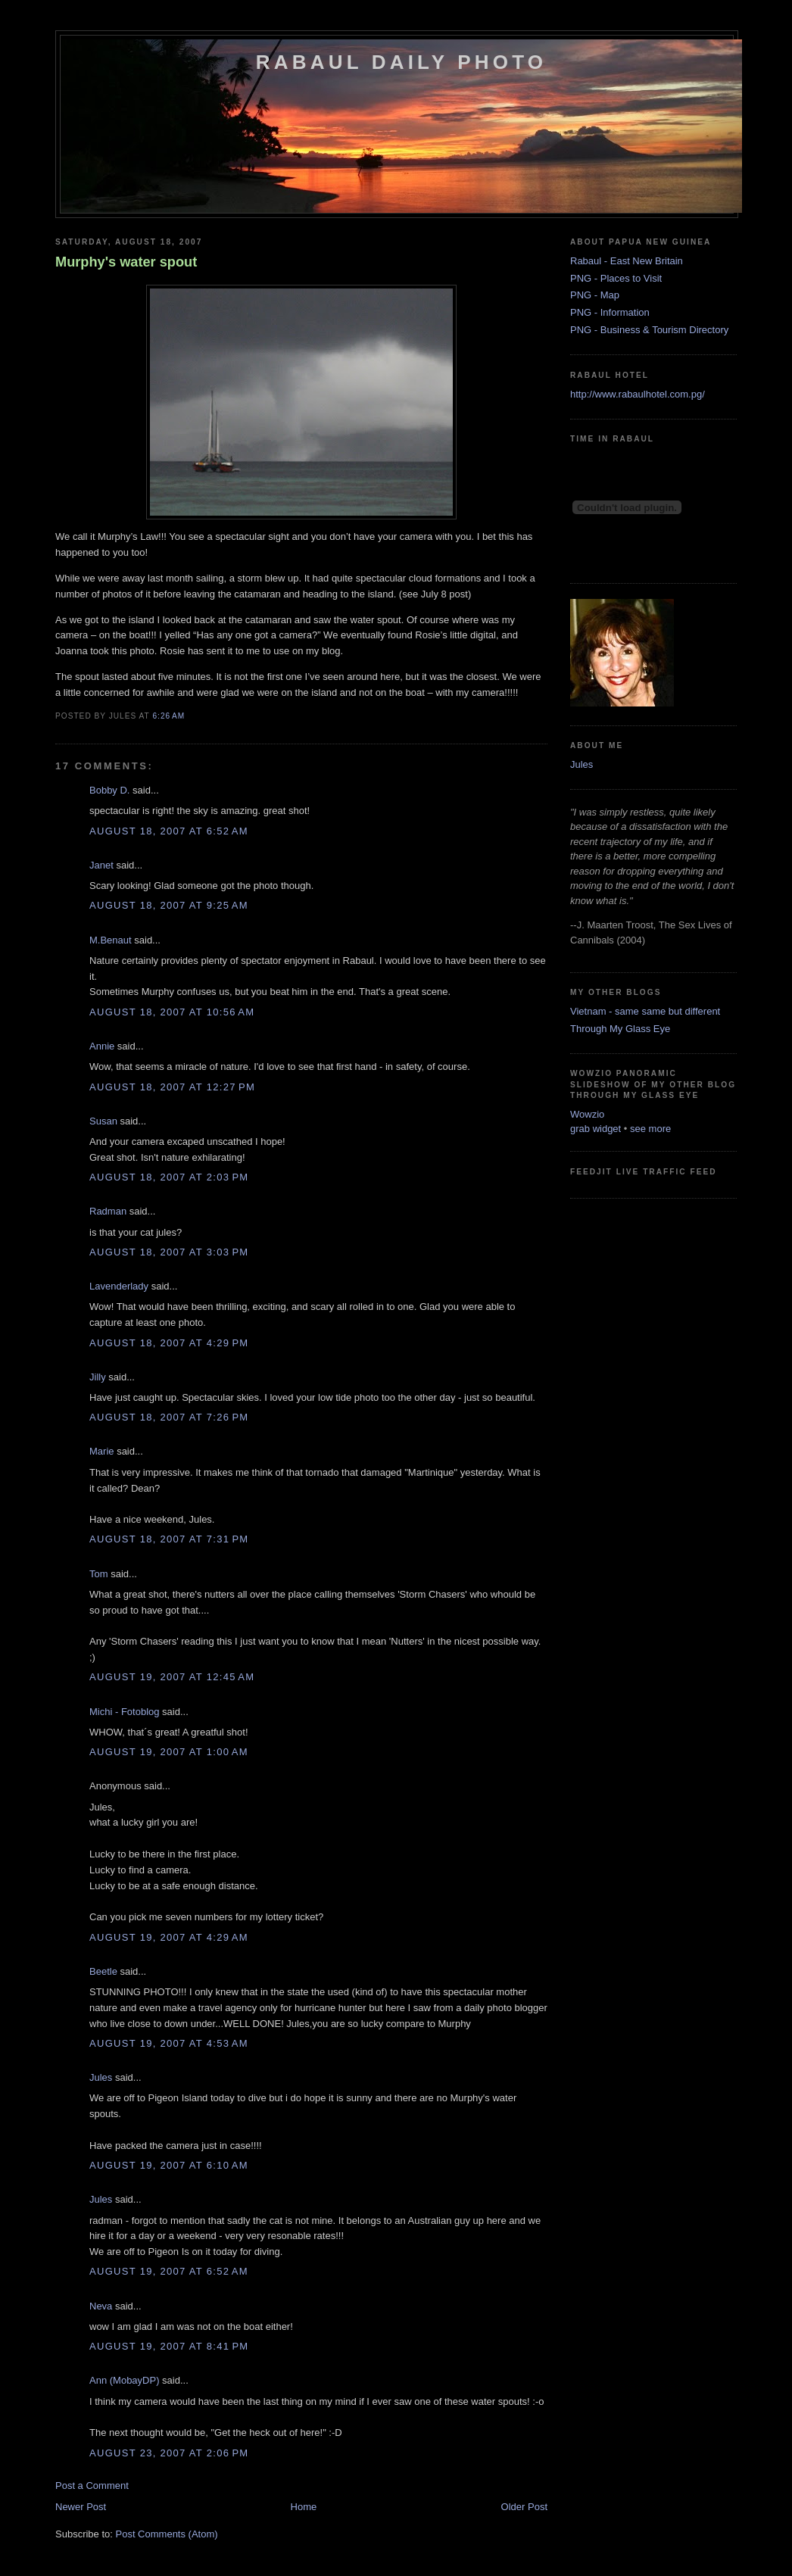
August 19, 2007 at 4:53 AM (168, 2043)
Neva (100, 2306)
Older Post (524, 2506)
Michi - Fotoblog (124, 1711)
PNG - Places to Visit (616, 278)
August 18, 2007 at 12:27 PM (172, 1087)
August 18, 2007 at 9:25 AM (168, 905)
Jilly (97, 1377)
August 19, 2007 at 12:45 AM (171, 1677)
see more (650, 1128)
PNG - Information (610, 312)
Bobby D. (109, 790)
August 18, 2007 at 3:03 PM (168, 1252)
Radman (107, 1211)
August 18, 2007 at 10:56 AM (171, 1012)
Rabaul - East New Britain (626, 261)
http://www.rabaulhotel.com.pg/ (637, 394)
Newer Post (80, 2506)
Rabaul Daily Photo (401, 62)
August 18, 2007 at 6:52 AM (168, 831)
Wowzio (587, 1114)
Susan (103, 1121)
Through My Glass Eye (620, 1028)
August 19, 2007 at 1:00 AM (168, 1751)
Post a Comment (92, 2485)
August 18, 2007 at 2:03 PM (168, 1177)
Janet (101, 865)
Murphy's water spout (126, 262)
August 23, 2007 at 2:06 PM (168, 2453)
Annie (101, 1046)
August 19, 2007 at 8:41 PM (168, 2346)
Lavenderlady (118, 1286)
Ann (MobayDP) (124, 2380)
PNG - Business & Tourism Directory (649, 329)
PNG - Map (594, 295)
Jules (100, 2077)
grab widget (595, 1128)
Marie (101, 1451)
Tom (98, 1574)
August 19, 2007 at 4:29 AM (168, 1937)
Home (304, 2506)
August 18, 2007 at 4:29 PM (168, 1343)
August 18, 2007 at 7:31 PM (168, 1539)
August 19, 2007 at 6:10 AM (168, 2165)
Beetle (103, 1971)
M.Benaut (110, 940)
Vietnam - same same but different (645, 1011)
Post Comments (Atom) (167, 2534)
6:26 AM (168, 716)
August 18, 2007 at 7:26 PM (168, 1417)
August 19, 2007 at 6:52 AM (168, 2271)
